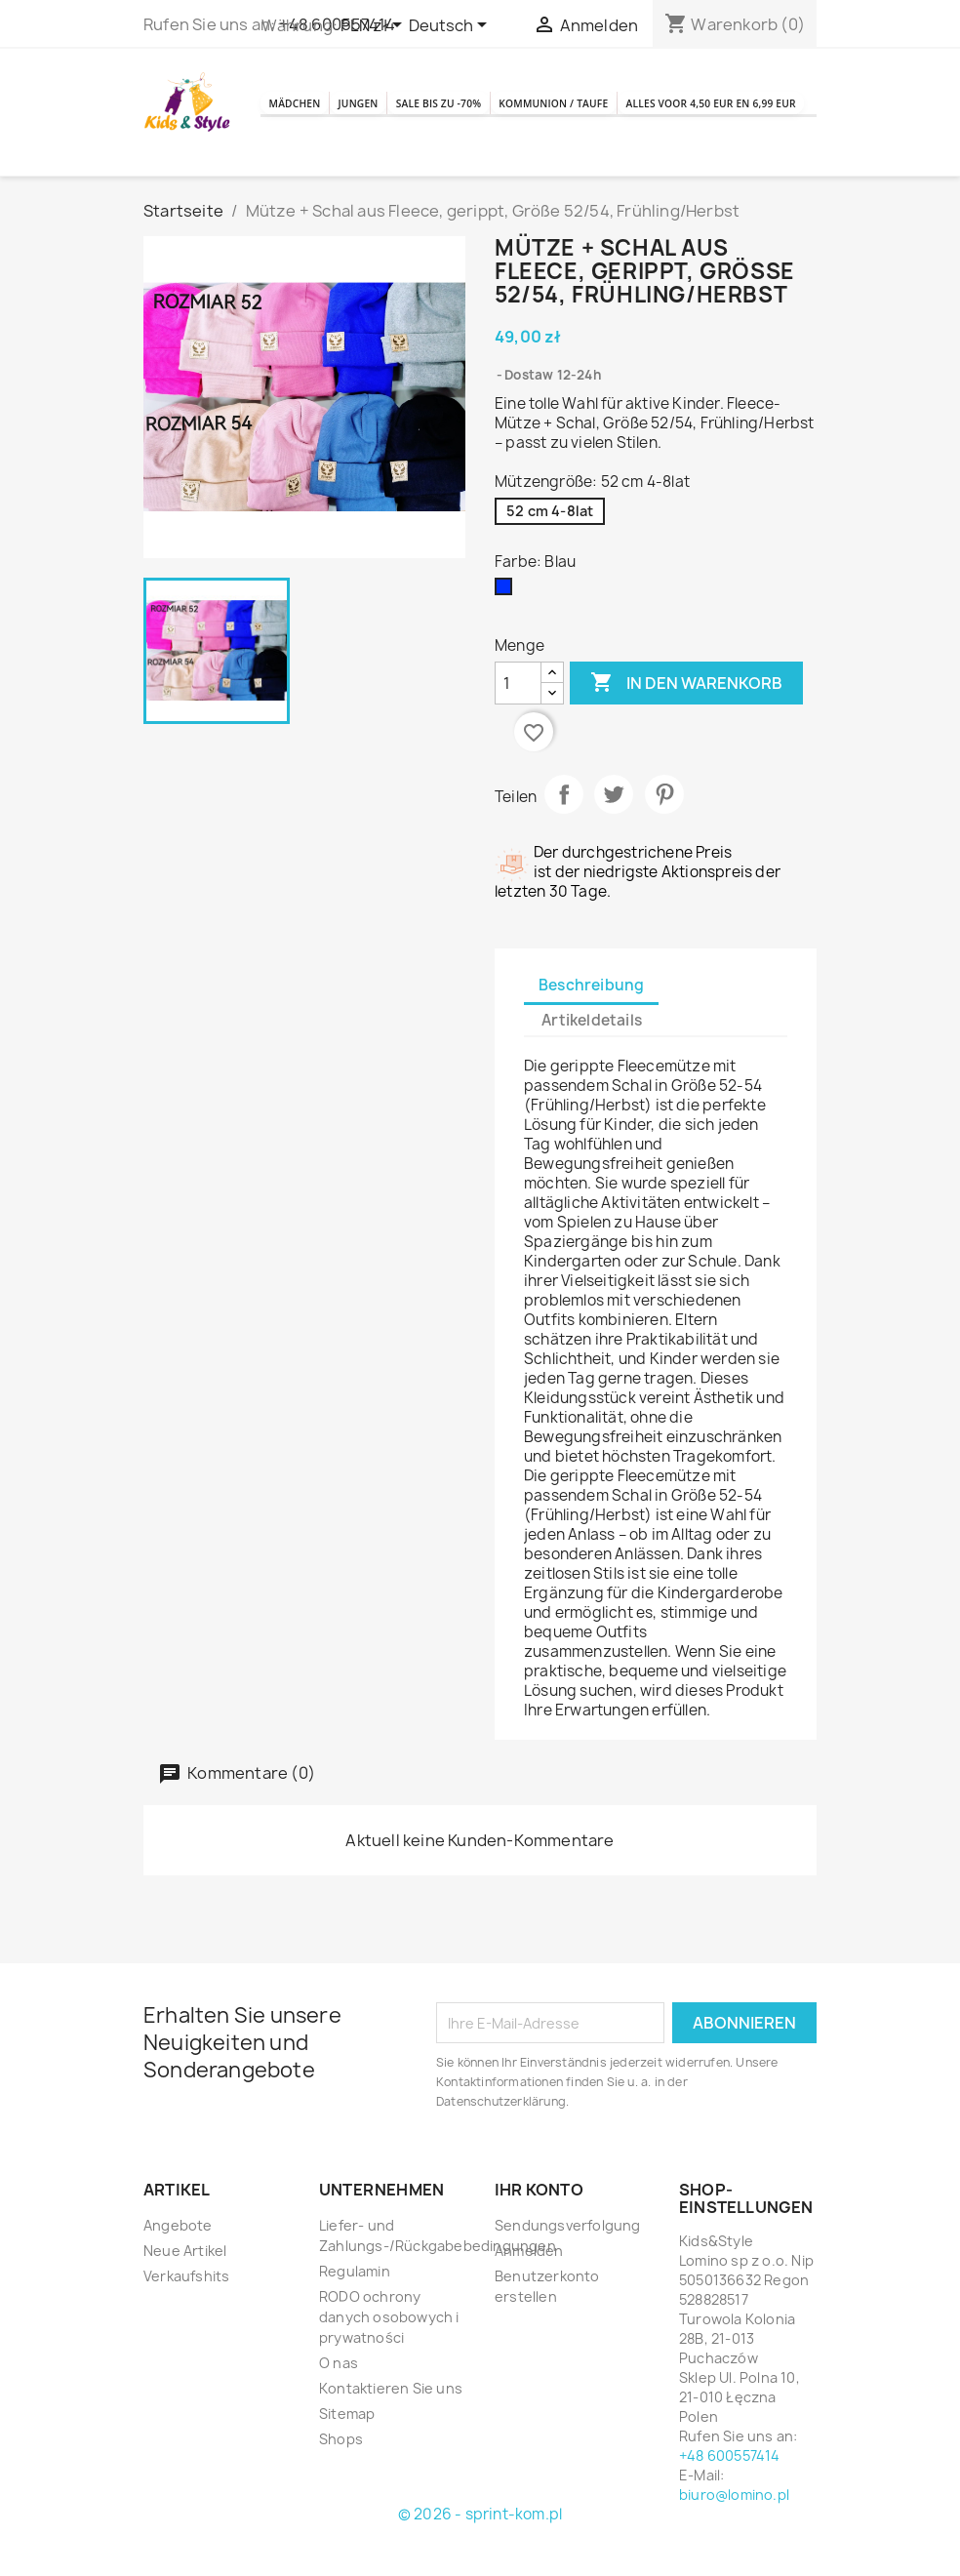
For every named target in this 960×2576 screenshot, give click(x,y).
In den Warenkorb (686, 719)
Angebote (178, 2261)
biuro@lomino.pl (734, 2530)
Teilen (563, 830)
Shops (341, 2475)
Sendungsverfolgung (568, 2261)
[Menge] (518, 719)
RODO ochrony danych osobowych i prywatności (389, 2353)
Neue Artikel (184, 2286)
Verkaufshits (186, 2312)
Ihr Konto (539, 2225)
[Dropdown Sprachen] (451, 26)
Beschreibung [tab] (591, 1021)
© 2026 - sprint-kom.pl (480, 2550)
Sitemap (347, 2449)
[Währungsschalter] (374, 26)
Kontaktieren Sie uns (390, 2424)
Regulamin (354, 2307)
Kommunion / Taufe (359, 147)
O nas (338, 2399)
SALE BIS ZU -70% (556, 94)
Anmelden (529, 2286)
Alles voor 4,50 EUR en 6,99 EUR (602, 147)
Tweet (613, 830)
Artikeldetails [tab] (591, 1056)
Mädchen (317, 94)
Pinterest (664, 830)
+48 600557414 (729, 2491)
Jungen (424, 94)
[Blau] (507, 627)
